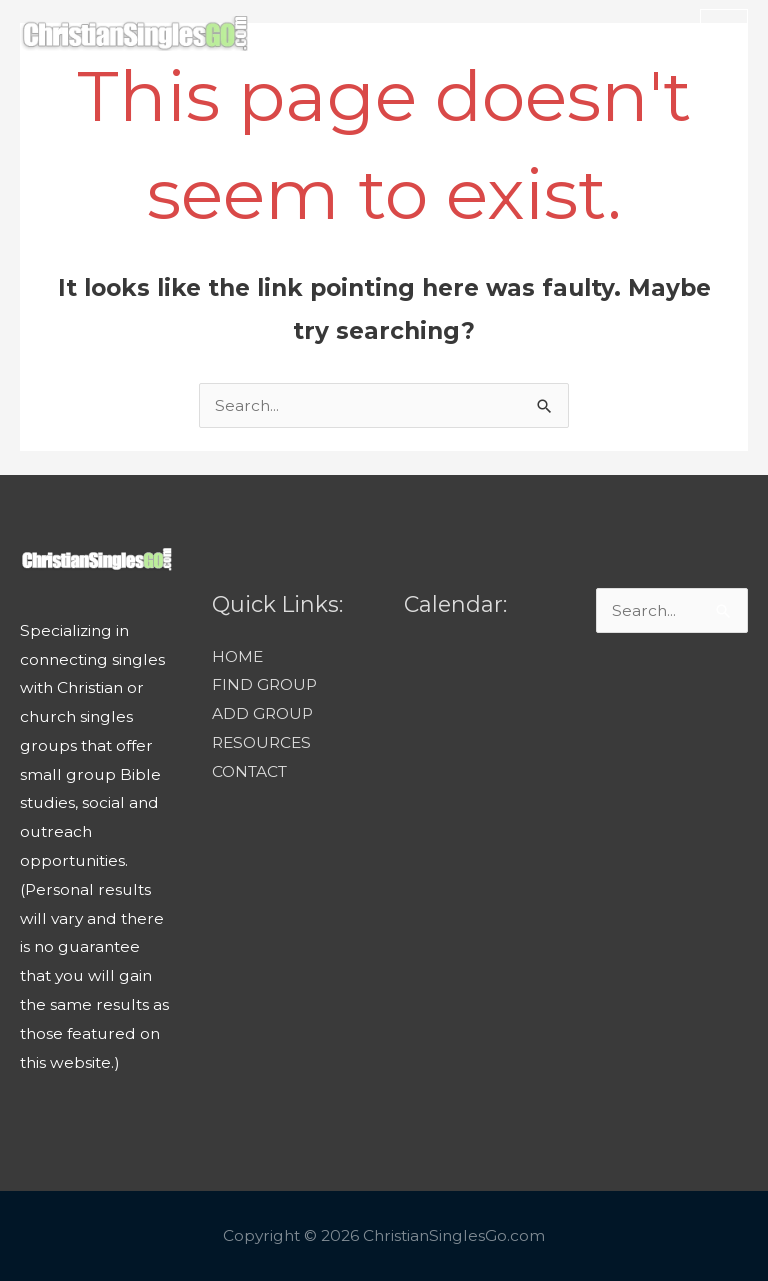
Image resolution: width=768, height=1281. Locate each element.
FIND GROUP (264, 684)
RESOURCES (261, 742)
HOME (237, 656)
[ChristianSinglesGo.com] (134, 33)
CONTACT (249, 771)
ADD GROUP (262, 713)
